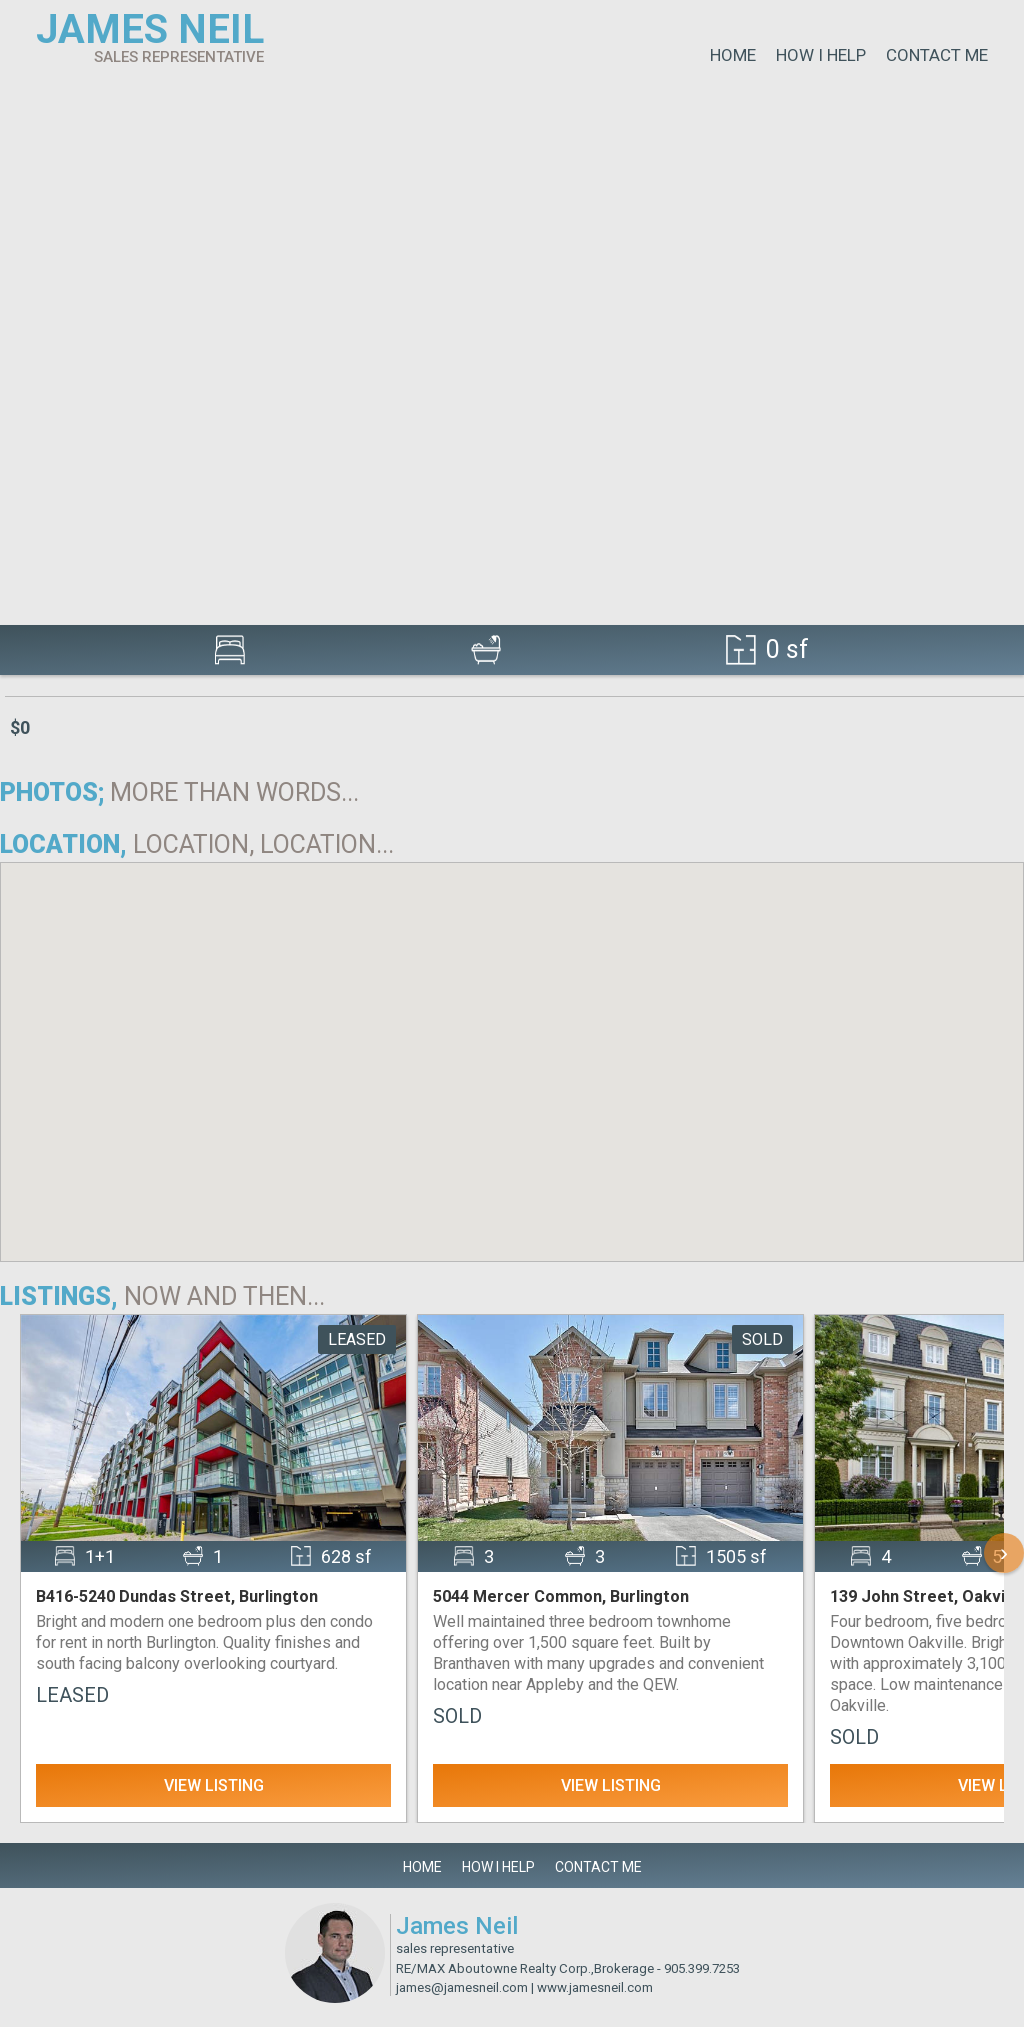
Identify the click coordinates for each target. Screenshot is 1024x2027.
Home (733, 55)
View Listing (214, 1785)
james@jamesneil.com (462, 1987)
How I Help (821, 55)
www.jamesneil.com (595, 1987)
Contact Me (937, 55)
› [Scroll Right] (1004, 1552)
